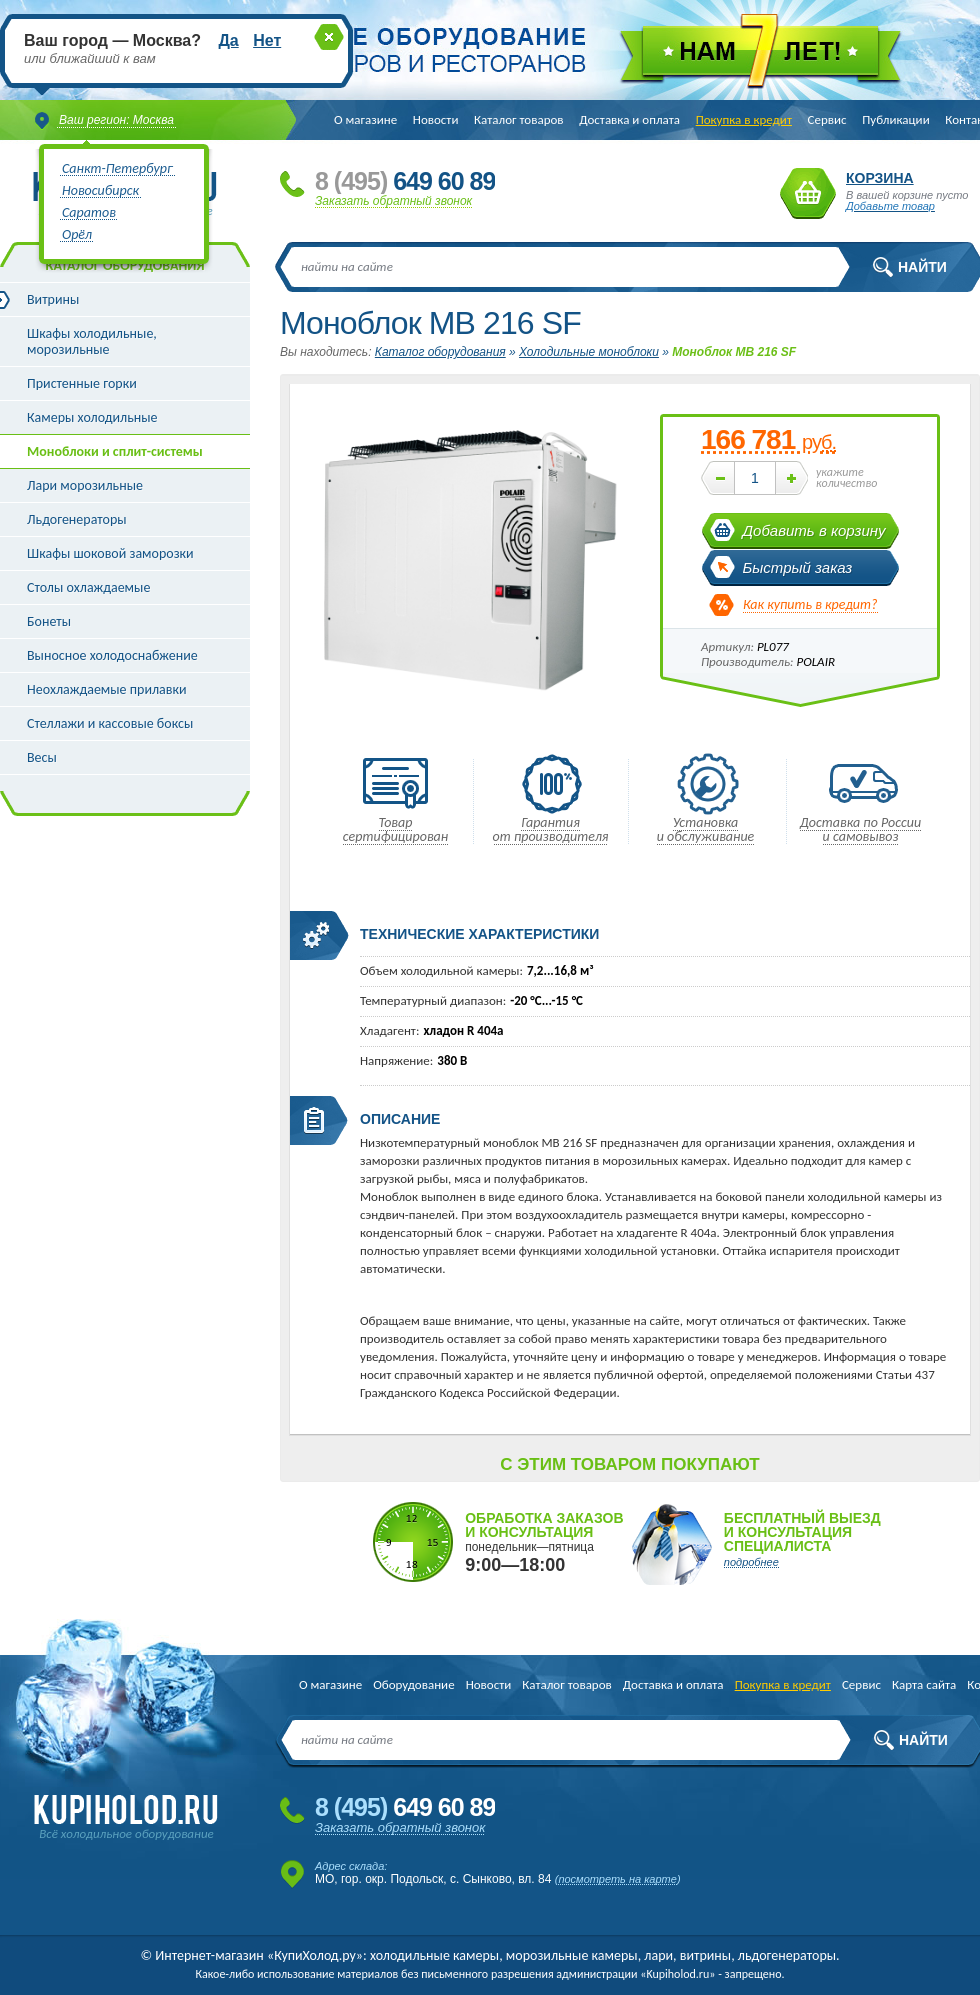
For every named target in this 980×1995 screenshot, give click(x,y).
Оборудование (413, 1684)
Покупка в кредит (744, 119)
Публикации (895, 119)
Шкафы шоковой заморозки (110, 553)
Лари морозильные (85, 485)
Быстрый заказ (798, 567)
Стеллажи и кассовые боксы (110, 723)
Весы (42, 757)
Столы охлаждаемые (88, 587)
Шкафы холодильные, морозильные (92, 341)
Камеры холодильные (92, 417)
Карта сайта (924, 1684)
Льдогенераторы (77, 519)
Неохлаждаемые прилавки (107, 689)
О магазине (365, 119)
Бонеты (49, 621)
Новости (436, 119)
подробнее (751, 1562)
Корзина (808, 193)
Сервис (827, 119)
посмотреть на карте (617, 1879)
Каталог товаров (519, 119)
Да (228, 40)
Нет (267, 40)
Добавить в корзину (814, 530)
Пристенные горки (82, 383)
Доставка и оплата (629, 119)
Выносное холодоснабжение (112, 655)
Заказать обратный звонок (393, 201)
